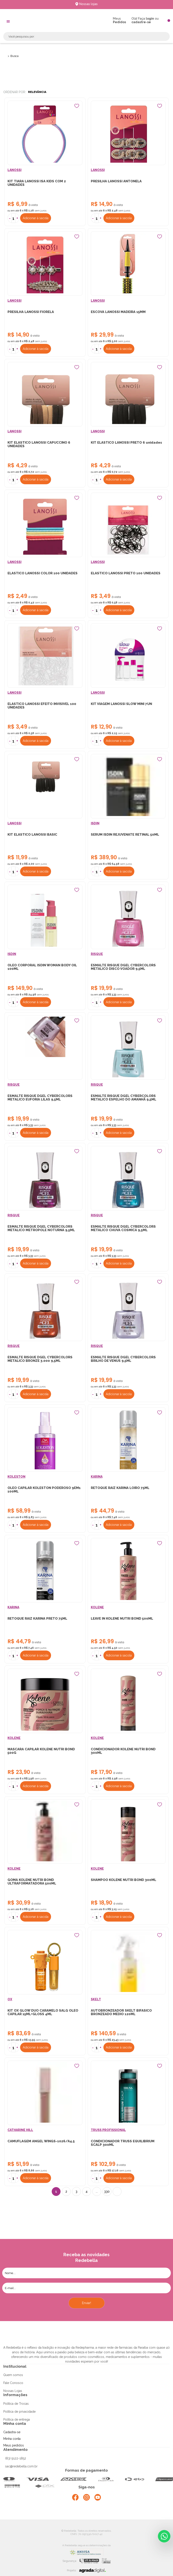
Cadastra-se (11, 2432)
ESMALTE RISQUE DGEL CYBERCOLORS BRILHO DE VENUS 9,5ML (123, 1358)
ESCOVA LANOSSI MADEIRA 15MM (118, 312)
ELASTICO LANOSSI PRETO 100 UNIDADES (125, 573)
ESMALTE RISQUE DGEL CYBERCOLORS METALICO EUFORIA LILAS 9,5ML (40, 1097)
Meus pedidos (13, 2445)
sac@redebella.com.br (21, 2466)
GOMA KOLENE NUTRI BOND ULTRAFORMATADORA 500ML (32, 1881)
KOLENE (97, 1607)
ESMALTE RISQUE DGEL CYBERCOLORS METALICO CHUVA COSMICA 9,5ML (123, 1228)
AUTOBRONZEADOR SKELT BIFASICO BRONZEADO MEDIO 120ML (121, 2012)
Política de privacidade (19, 2411)
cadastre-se (141, 22)
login (150, 18)
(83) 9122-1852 (15, 2458)
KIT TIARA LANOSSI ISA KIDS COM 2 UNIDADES (37, 183)
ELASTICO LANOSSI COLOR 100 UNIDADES (43, 573)
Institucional (14, 2366)
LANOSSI (14, 170)
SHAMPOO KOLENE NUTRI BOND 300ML (123, 1880)
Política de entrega (16, 2419)
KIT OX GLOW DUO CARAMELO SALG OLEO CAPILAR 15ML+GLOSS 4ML (43, 2012)
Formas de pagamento (86, 2470)
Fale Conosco (13, 2383)
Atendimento (15, 2449)
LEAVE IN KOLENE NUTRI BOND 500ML (122, 1618)
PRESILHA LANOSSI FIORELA (31, 312)
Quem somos (13, 2375)
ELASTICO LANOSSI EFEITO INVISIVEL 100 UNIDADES (42, 705)
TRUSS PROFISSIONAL (108, 2130)
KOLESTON (16, 1476)
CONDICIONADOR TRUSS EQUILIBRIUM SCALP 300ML (122, 2142)
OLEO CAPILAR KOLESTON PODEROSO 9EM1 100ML (44, 1489)
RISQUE (97, 954)
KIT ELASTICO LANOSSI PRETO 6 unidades (126, 442)
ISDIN (95, 823)
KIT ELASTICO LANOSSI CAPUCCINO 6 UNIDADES (39, 444)
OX (10, 1999)
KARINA (97, 1476)
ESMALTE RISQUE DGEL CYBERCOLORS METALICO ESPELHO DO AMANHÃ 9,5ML (123, 1097)
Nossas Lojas (12, 2391)
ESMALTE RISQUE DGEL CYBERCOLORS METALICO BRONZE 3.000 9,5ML (40, 1358)
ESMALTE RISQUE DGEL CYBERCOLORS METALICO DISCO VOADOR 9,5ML (123, 966)
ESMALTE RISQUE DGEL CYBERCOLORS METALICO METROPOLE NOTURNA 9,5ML (41, 1228)
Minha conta (14, 2423)
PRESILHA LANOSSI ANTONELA (116, 181)
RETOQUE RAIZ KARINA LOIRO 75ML (120, 1488)
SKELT (96, 1999)
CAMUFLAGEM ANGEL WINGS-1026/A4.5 (41, 2141)
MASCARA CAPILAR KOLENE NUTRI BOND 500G (41, 1750)
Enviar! (86, 2303)
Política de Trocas (16, 2403)
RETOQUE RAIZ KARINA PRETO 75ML (37, 1618)
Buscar (160, 36)
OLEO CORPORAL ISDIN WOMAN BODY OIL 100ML (42, 966)
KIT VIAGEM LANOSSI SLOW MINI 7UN (121, 704)
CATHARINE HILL (20, 2130)
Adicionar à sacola (36, 218)
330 (107, 2191)
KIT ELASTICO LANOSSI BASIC (32, 834)
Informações (15, 2395)
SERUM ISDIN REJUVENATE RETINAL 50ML (125, 834)
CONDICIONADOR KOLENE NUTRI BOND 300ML (123, 1750)
